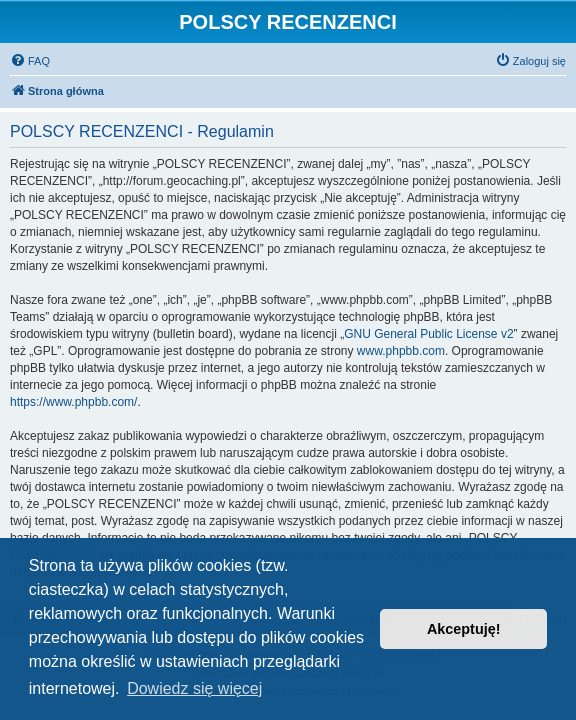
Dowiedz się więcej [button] (194, 688)
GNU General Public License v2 (428, 334)
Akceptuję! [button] (464, 629)
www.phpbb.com (401, 351)
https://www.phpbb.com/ (73, 402)
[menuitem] (30, 61)
